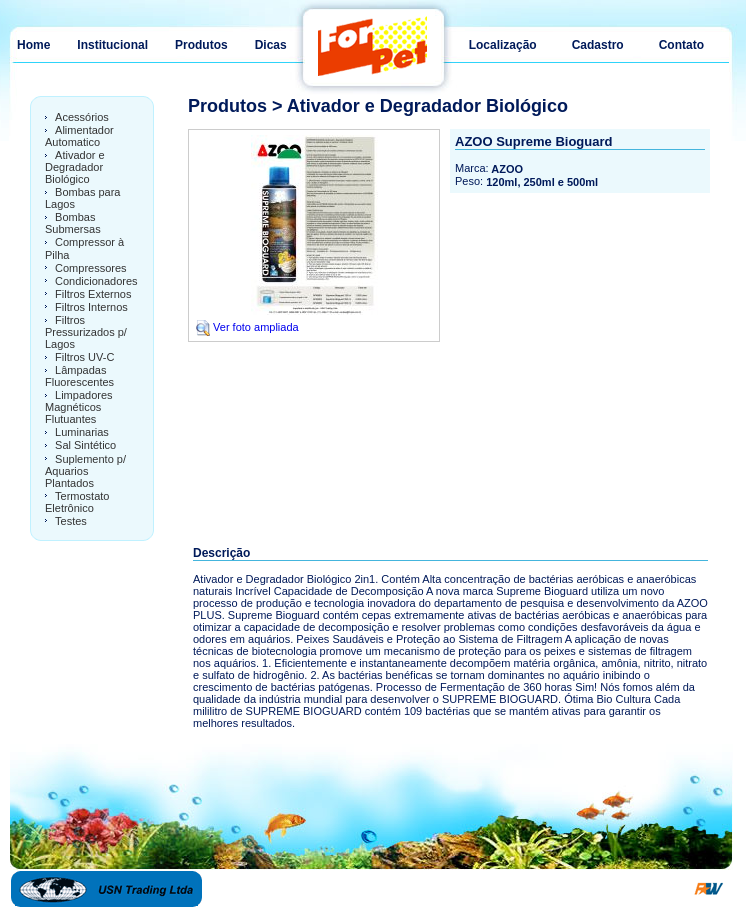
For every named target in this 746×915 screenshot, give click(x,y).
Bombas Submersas (73, 223)
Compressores (91, 268)
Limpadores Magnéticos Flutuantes (79, 407)
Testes (71, 521)
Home (33, 45)
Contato (681, 45)
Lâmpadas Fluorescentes (79, 376)
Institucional (112, 45)
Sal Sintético (85, 446)
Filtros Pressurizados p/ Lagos (86, 332)
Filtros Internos (91, 307)
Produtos (201, 45)
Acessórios (82, 117)
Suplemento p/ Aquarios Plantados (85, 471)
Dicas (271, 45)
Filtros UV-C (84, 357)
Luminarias (82, 432)
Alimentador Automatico (79, 136)
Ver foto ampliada (246, 327)
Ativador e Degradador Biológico (75, 167)
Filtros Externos (93, 294)
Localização (503, 45)
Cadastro (598, 45)
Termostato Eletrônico (77, 502)
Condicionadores (96, 281)
